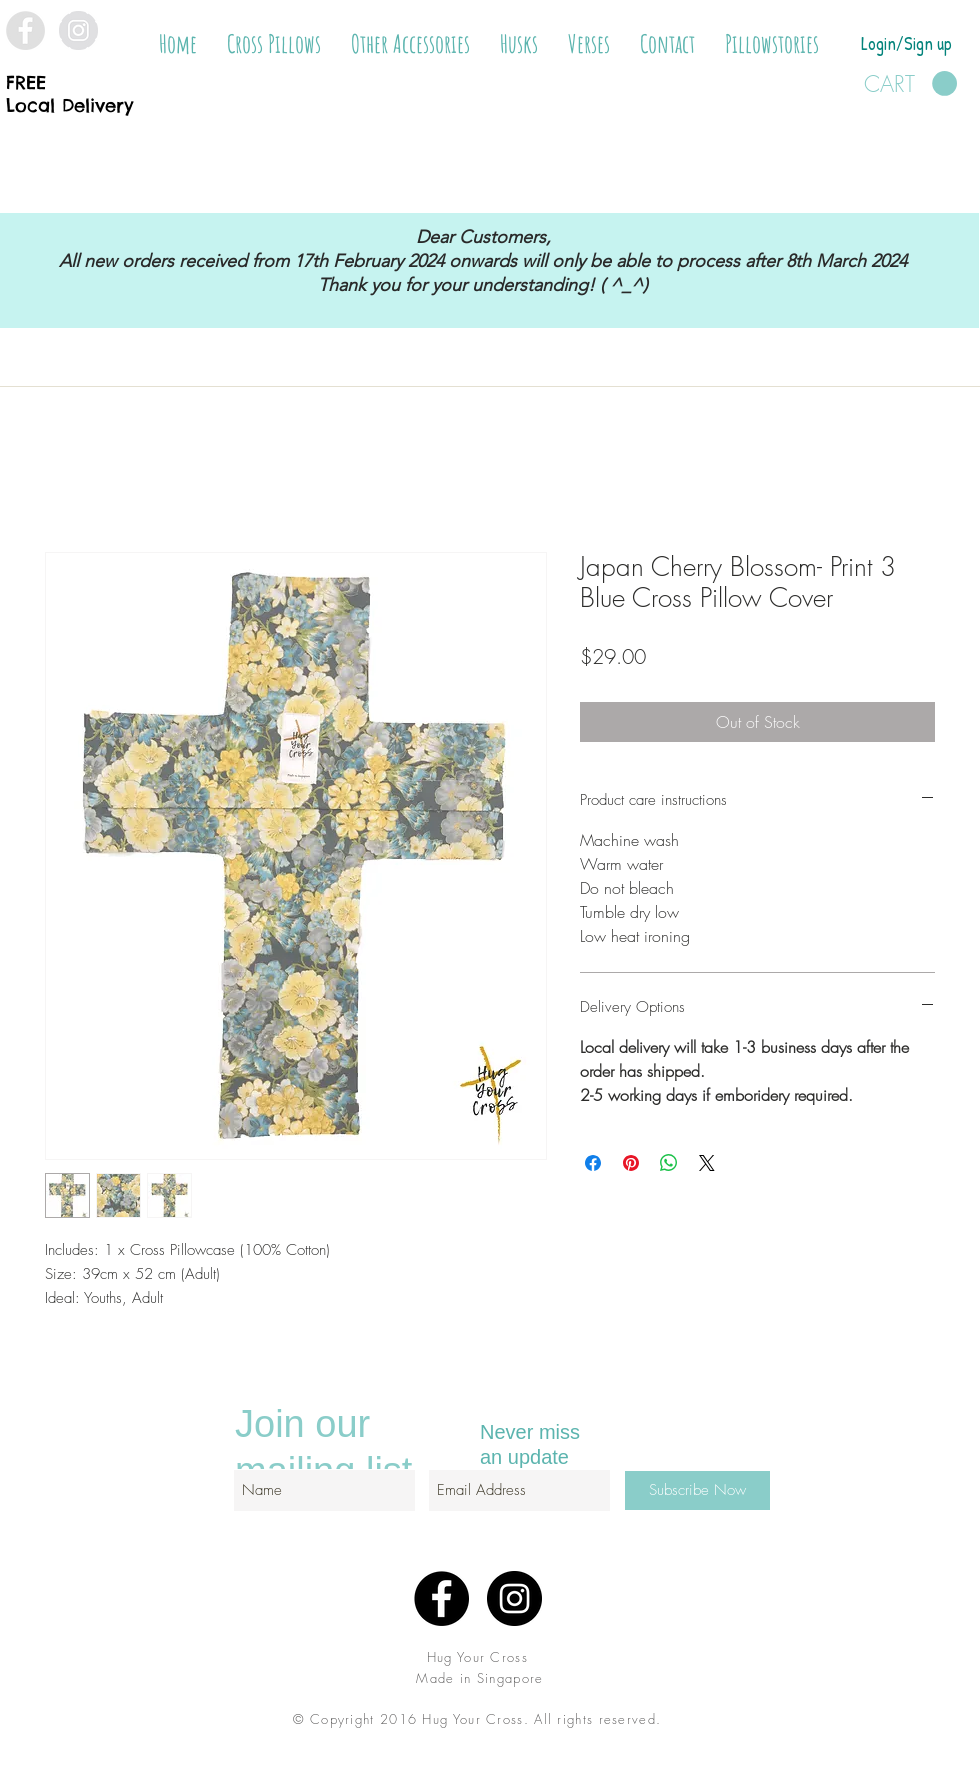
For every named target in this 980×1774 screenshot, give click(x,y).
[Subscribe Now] (697, 1490)
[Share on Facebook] (593, 1163)
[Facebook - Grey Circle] (25, 30)
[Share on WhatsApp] (669, 1163)
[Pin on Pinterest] (631, 1163)
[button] (274, 44)
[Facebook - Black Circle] (441, 1598)
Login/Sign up (906, 43)
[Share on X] (707, 1163)
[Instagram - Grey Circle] (78, 30)
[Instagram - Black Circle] (514, 1598)
